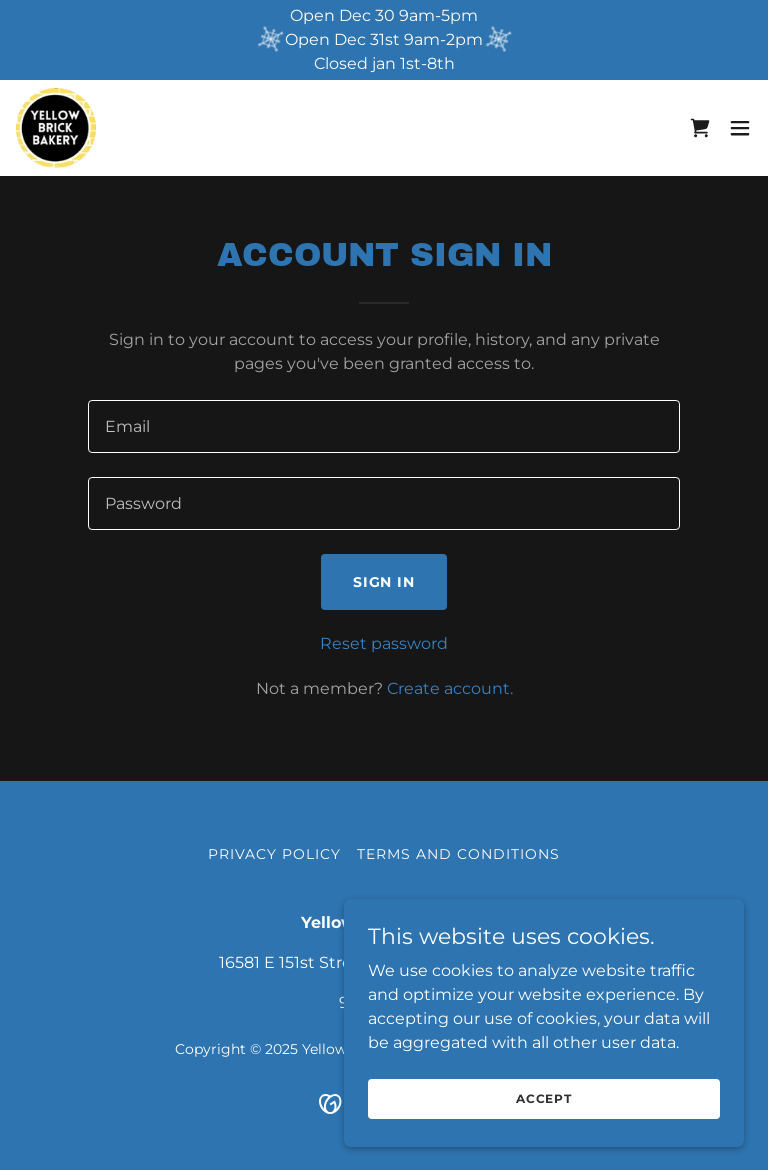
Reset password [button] (384, 643)
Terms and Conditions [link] (458, 854)
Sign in (384, 582)
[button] (740, 128)
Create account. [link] (450, 688)
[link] (56, 128)
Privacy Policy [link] (274, 854)
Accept (544, 1098)
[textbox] (384, 426)
